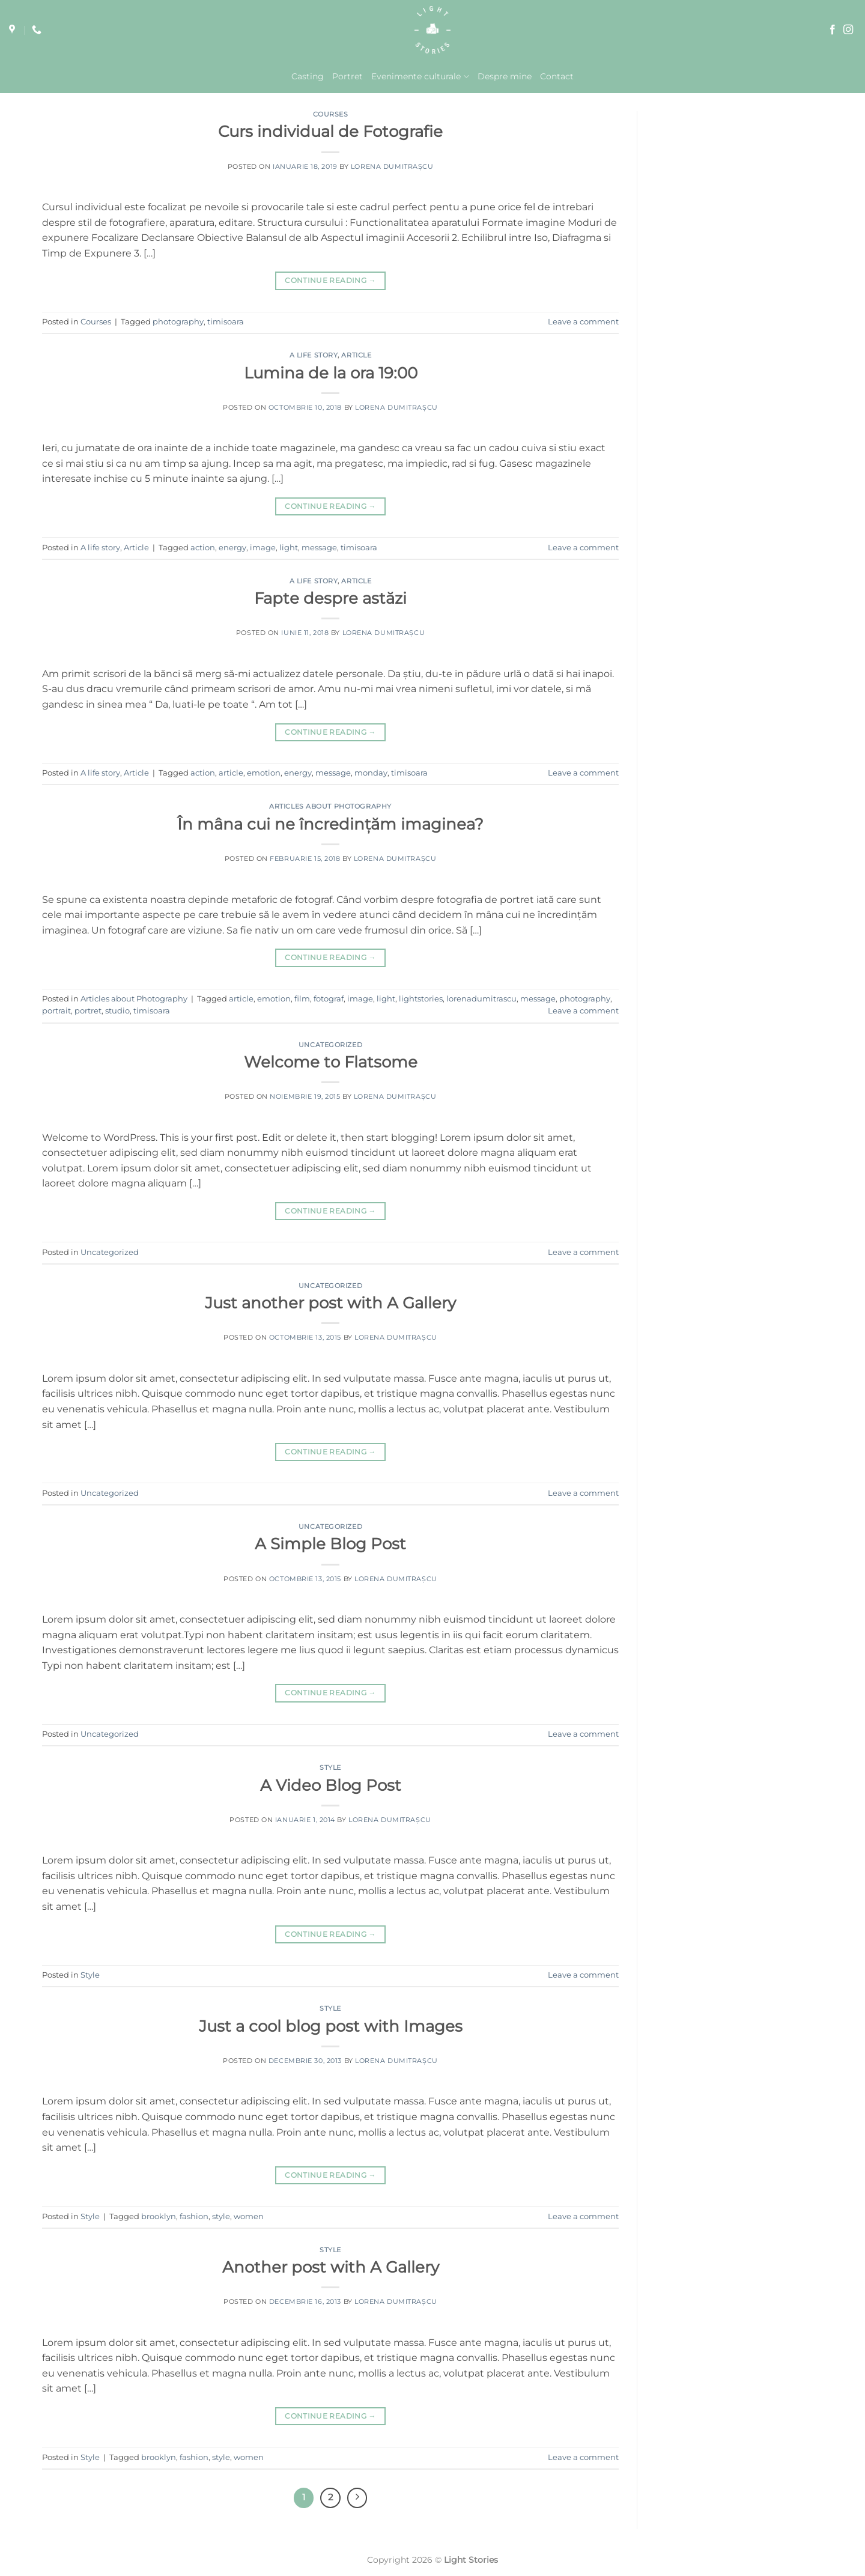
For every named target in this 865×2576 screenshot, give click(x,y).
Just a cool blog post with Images (331, 2026)
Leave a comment (583, 321)
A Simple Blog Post (330, 1543)
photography (178, 321)
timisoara (225, 321)
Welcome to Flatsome (330, 1062)
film (302, 998)
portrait (56, 1010)
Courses (330, 114)
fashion (194, 2216)
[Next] (357, 2498)
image (263, 547)
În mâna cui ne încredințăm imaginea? (330, 824)
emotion (264, 772)
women (249, 2216)
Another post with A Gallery (330, 2267)
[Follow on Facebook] (832, 30)
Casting (307, 76)
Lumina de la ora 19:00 (330, 372)
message (319, 547)
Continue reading (330, 280)
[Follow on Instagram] (848, 30)
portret (88, 1010)
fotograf (329, 998)
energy (232, 547)
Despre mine (505, 76)
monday (370, 772)
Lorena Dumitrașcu (392, 166)
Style (330, 1767)
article (231, 772)
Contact (557, 76)
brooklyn (158, 2216)
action (202, 547)
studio (117, 1010)
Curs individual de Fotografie (330, 131)
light (288, 547)
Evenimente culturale (420, 76)
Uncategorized (330, 1044)
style (221, 2216)
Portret (347, 76)
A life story (314, 355)
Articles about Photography (330, 806)
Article (356, 355)
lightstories (421, 998)
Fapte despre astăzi (330, 598)
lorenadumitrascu (481, 998)
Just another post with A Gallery (330, 1302)
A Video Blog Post (330, 1785)
